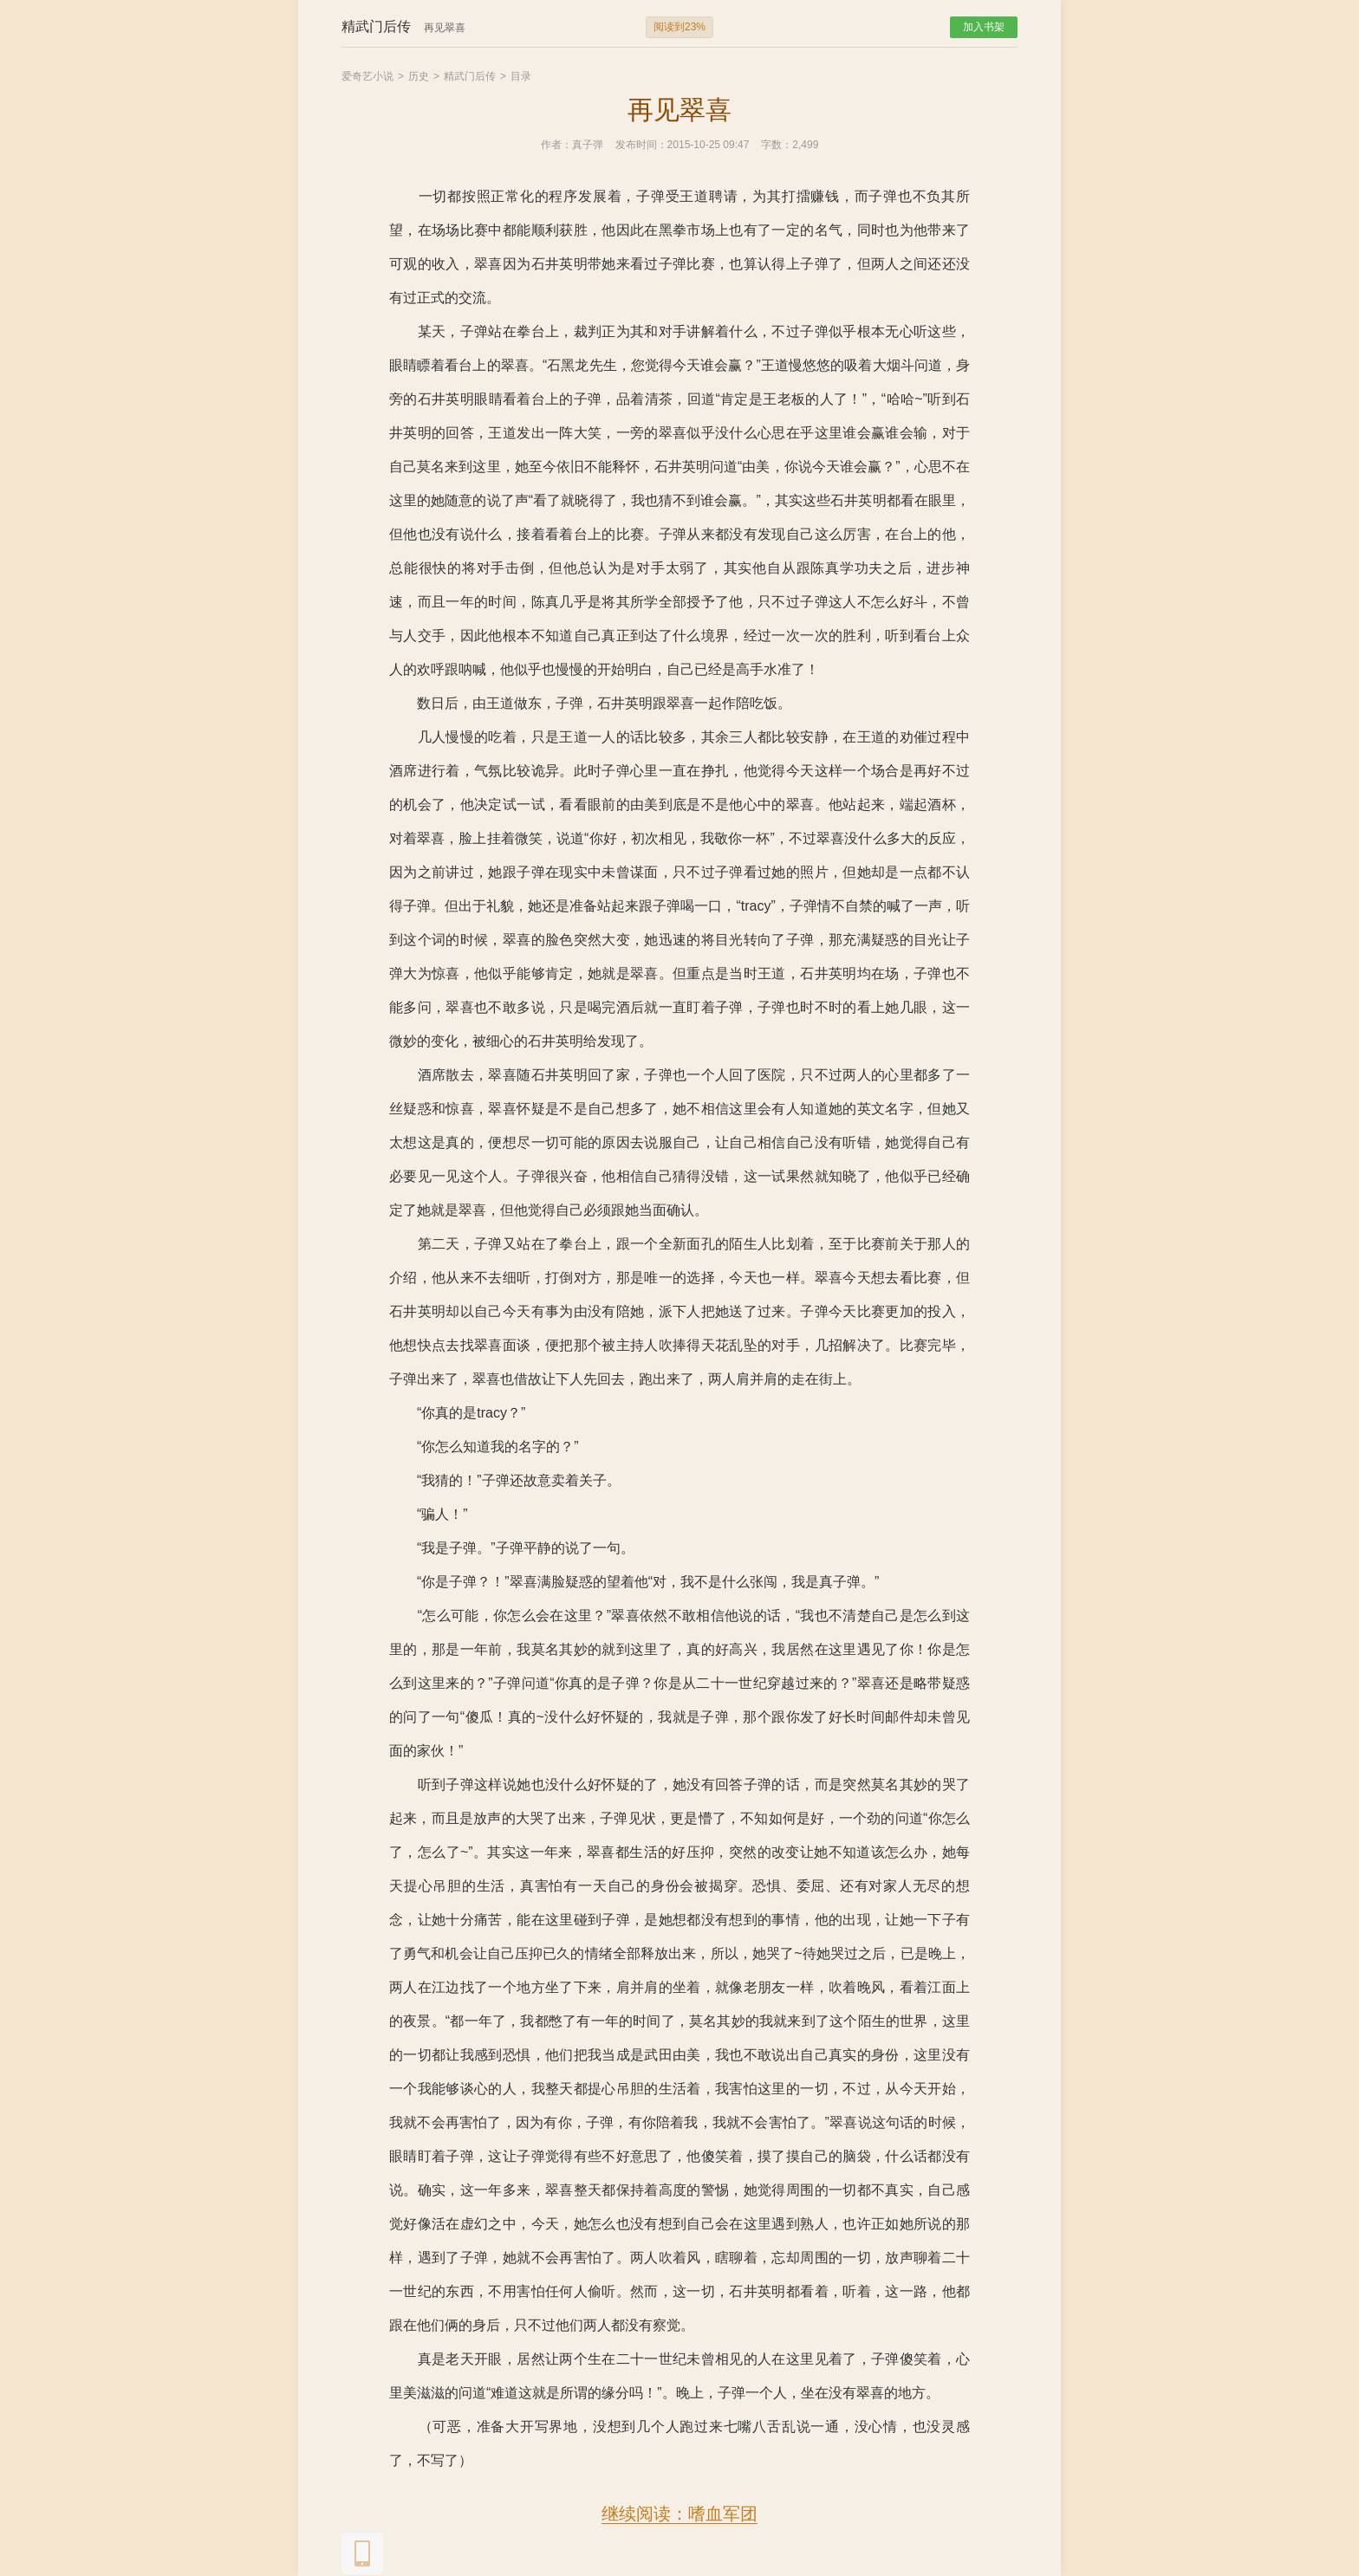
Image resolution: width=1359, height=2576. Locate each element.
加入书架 (984, 27)
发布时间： (641, 145)
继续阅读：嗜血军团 (679, 2513)
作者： (556, 145)
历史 (418, 76)
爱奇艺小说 (367, 76)
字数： (776, 145)
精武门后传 (470, 76)
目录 (520, 76)
